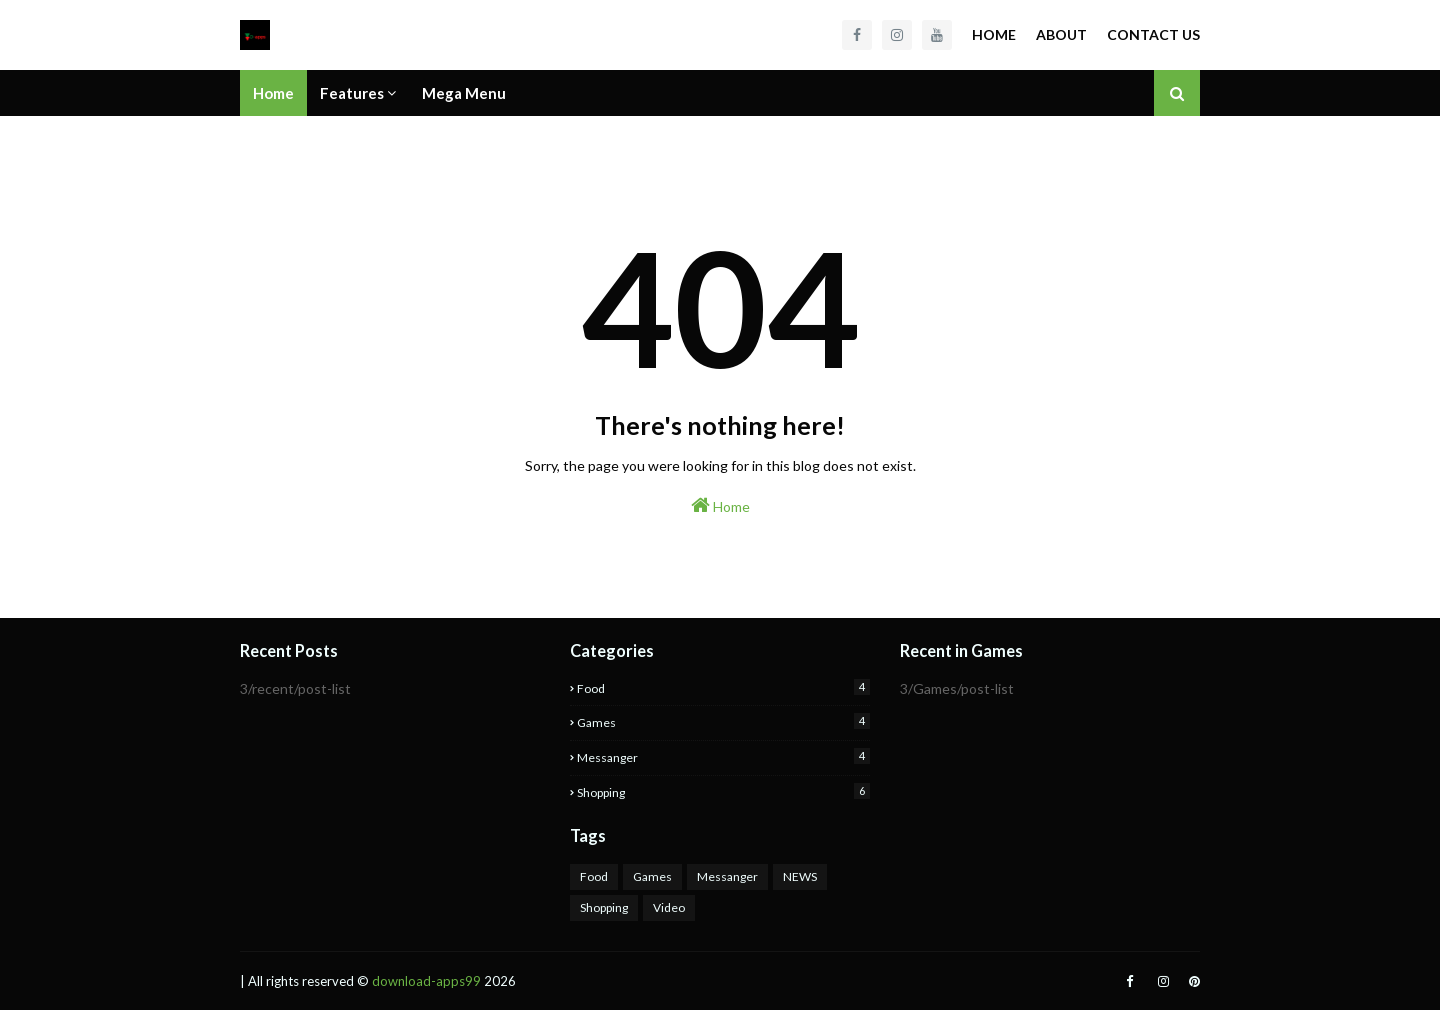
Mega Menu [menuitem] (464, 93)
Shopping (723, 791)
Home (994, 34)
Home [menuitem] (273, 93)
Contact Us (1153, 34)
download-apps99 (426, 981)
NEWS (800, 876)
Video (669, 907)
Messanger (723, 756)
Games (723, 721)
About (1061, 34)
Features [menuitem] (352, 93)
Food (723, 687)
